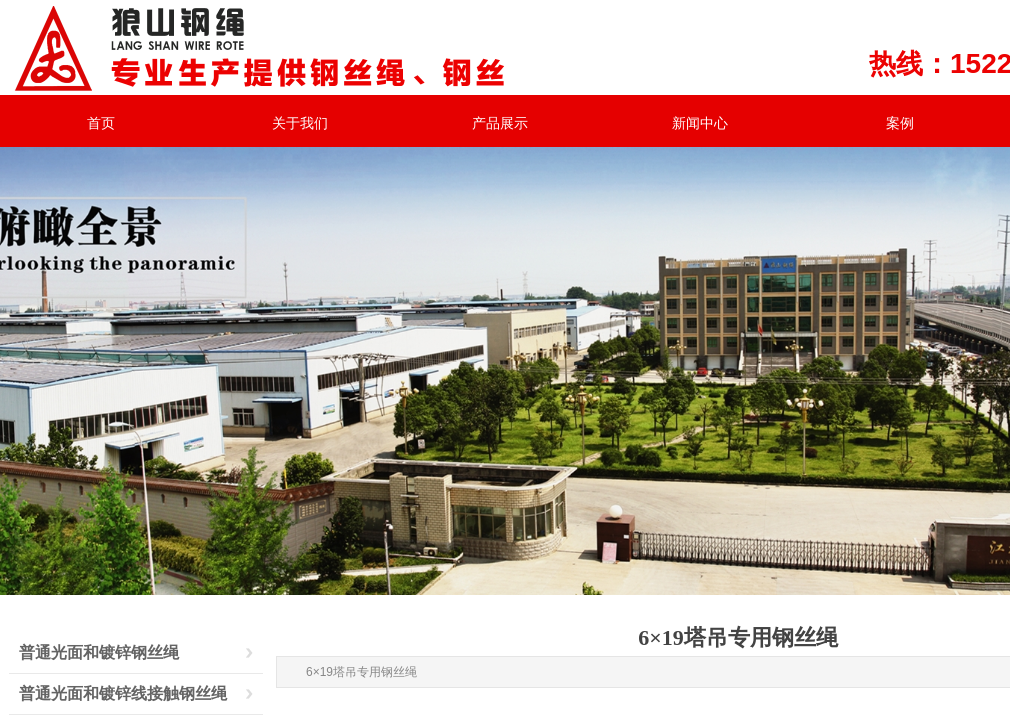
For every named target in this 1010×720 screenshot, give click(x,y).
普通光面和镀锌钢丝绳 (99, 652)
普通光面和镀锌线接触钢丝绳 (123, 693)
